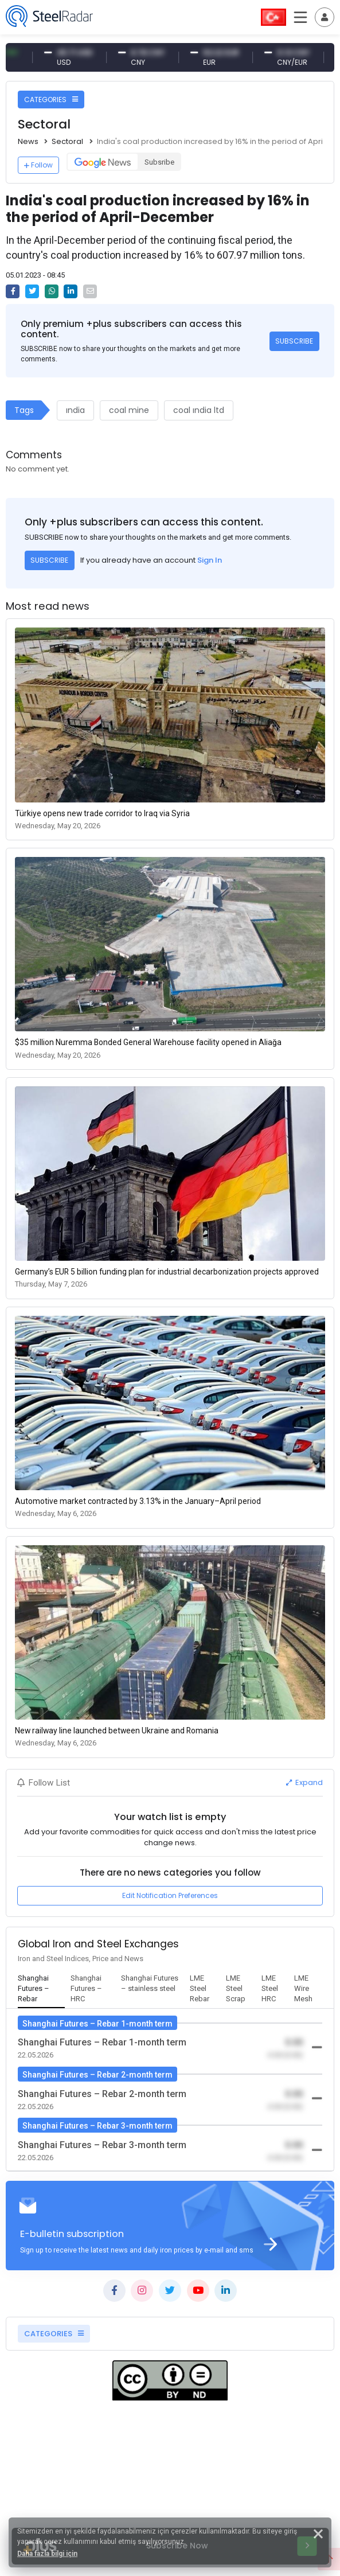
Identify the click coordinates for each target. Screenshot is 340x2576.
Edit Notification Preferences (170, 1895)
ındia (75, 410)
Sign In (209, 560)
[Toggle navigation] (324, 17)
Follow (38, 165)
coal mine (129, 410)
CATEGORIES (51, 99)
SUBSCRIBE (294, 341)
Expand (304, 1782)
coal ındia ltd (198, 410)
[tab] (41, 1989)
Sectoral (67, 141)
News (28, 141)
